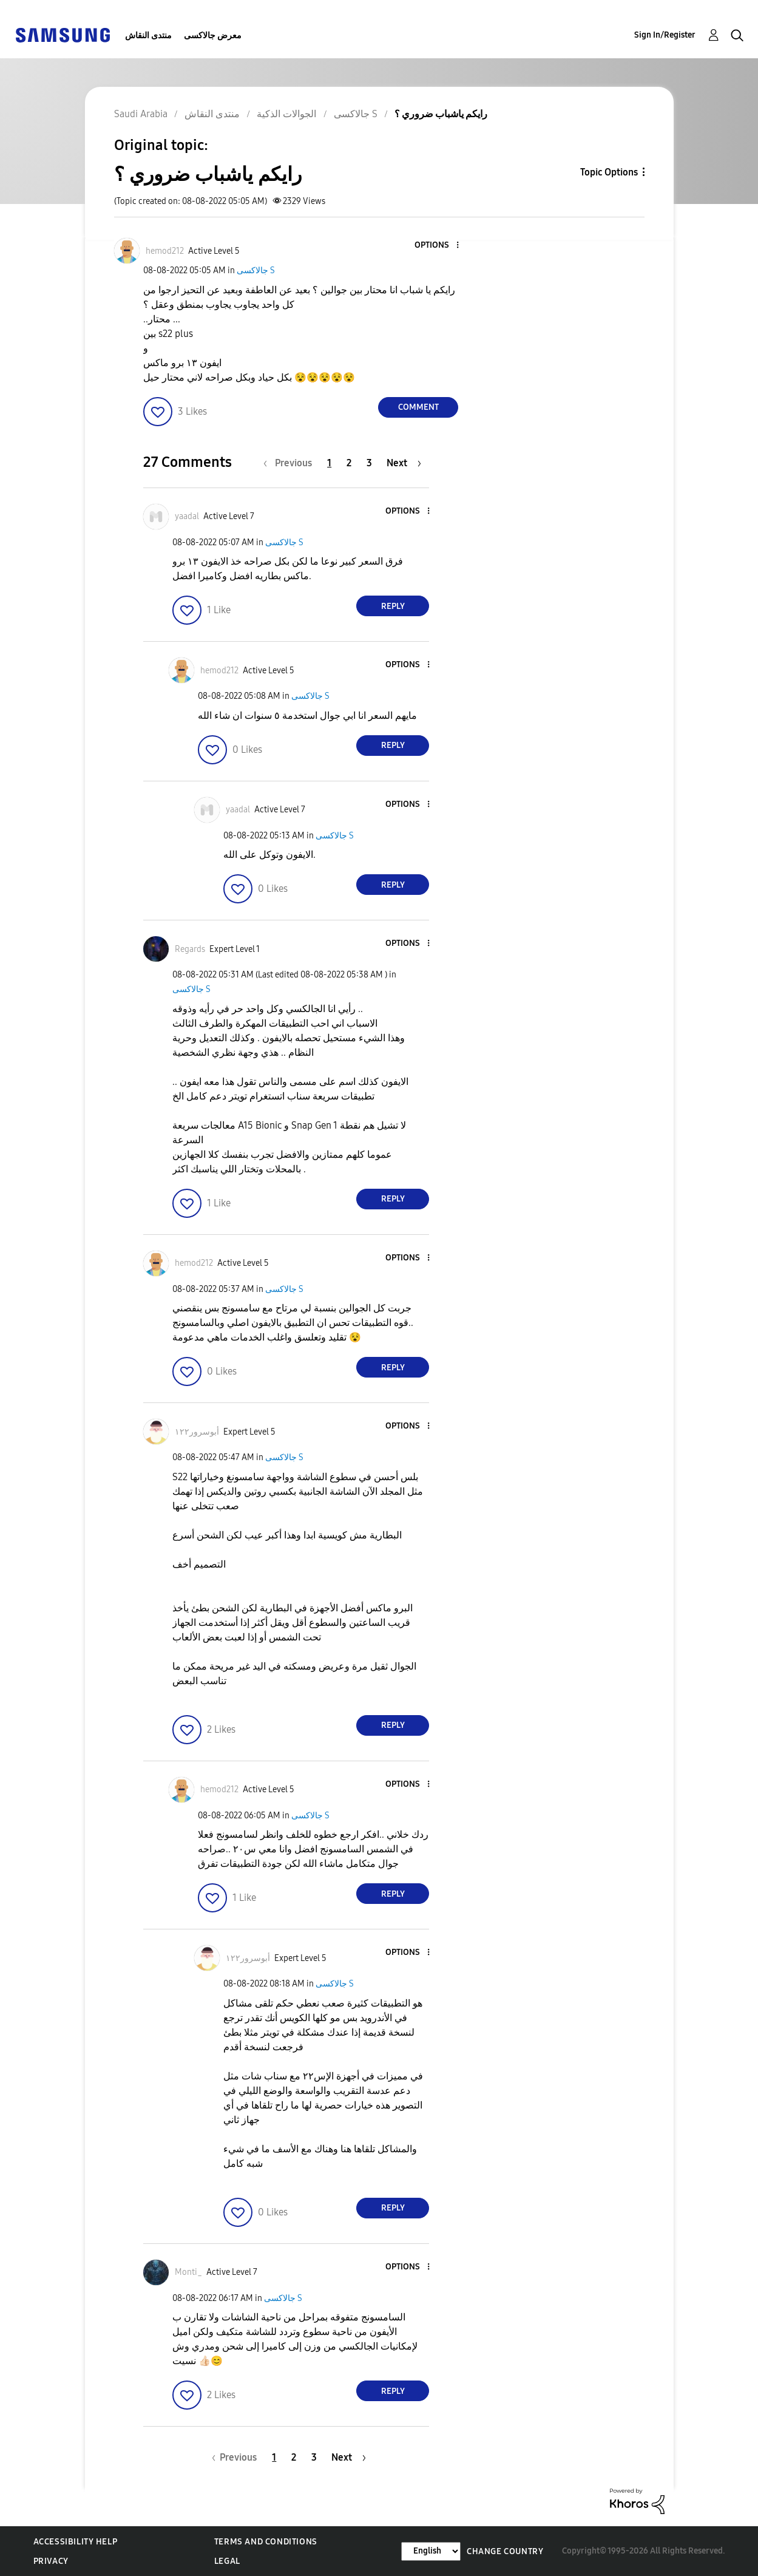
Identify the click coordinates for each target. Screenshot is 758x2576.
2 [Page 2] (349, 463)
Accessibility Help (75, 2542)
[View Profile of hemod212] (165, 251)
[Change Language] (431, 2551)
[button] (437, 245)
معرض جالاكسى (213, 35)
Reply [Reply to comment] (393, 606)
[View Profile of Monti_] (188, 2272)
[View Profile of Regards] (190, 949)
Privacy (51, 2561)
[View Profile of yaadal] (187, 516)
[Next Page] (404, 462)
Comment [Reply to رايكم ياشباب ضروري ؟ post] (418, 407)
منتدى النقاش (148, 35)
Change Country (505, 2551)
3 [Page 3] (369, 463)
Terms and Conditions (265, 2542)
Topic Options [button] (609, 172)
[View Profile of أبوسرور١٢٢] (197, 1432)
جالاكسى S (256, 270)
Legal (227, 2561)
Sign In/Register (664, 35)
